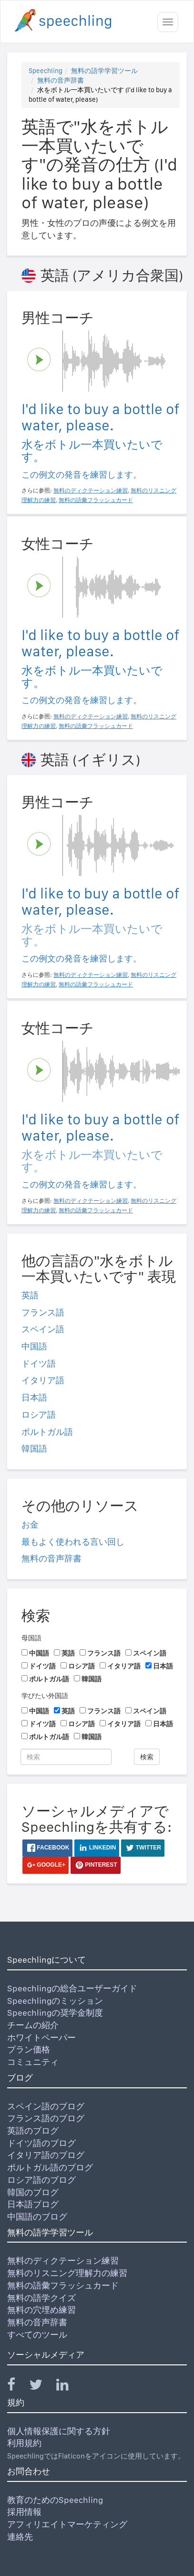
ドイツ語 (38, 1363)
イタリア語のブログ (45, 2155)
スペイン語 (42, 1329)
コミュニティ (33, 2062)
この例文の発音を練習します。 (81, 475)
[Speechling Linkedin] (68, 2387)
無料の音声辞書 (60, 80)
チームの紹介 (33, 2025)
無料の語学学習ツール (104, 71)
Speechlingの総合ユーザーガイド (72, 1988)
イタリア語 (42, 1380)
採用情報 (24, 2512)
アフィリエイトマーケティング (67, 2524)
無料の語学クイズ (41, 2298)
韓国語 (34, 1448)
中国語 (34, 1346)
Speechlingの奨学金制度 (55, 2013)
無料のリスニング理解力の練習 (67, 2273)
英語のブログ (33, 2131)
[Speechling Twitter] (41, 2387)
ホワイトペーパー (41, 2037)
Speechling (45, 71)
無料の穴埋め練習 (41, 2310)
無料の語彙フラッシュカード (63, 2285)
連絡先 (20, 2537)
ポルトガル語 (47, 1432)
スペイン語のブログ (45, 2106)
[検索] (66, 1757)
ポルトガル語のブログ (50, 2167)
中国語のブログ (37, 2217)
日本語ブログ (33, 2204)
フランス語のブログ (45, 2118)
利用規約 (24, 2443)
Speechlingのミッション (55, 2001)
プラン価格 (28, 2049)
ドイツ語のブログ (41, 2143)
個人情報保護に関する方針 (58, 2431)
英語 (30, 1295)
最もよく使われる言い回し (72, 1542)
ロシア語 (38, 1415)
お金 (30, 1524)
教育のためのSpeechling (55, 2500)
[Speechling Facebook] (17, 2387)
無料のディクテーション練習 (63, 2260)
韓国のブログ (33, 2192)
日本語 (34, 1397)
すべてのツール (37, 2335)
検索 (146, 1757)
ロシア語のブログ (41, 2180)
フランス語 (42, 1312)
